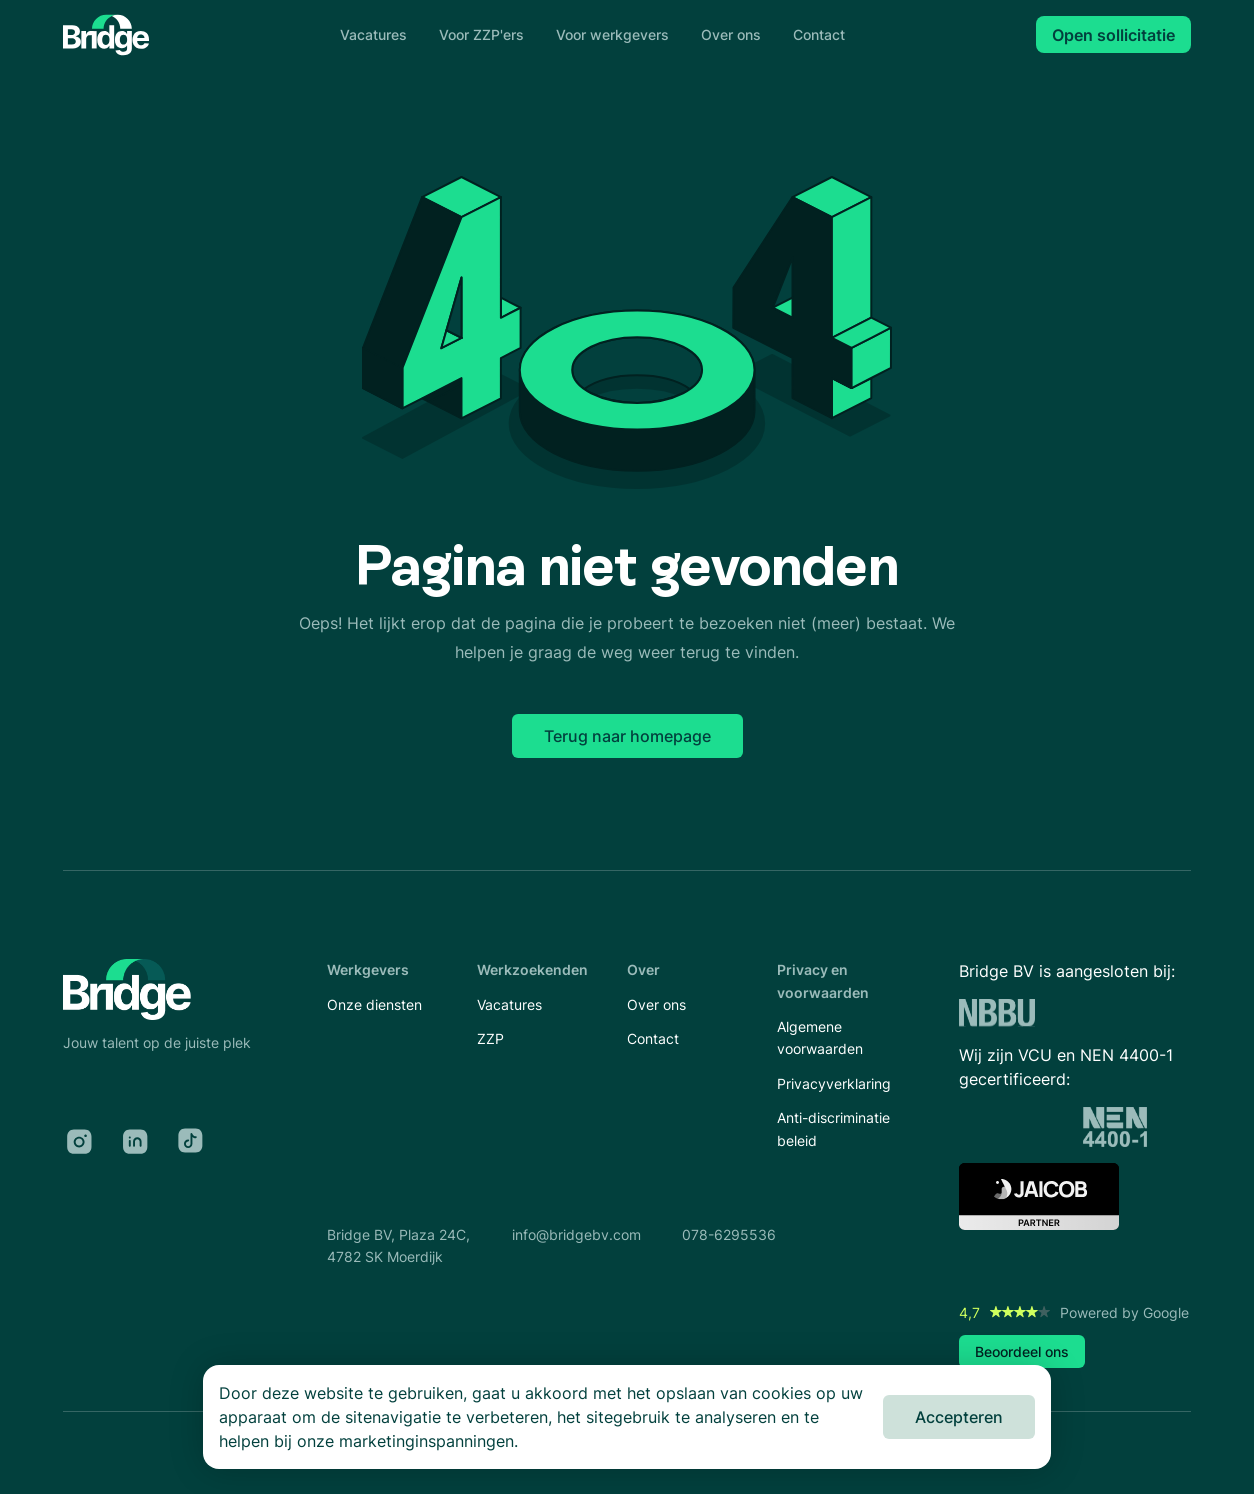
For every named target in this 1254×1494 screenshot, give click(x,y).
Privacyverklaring (834, 1083)
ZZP (490, 1038)
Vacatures (373, 34)
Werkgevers (368, 969)
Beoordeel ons (1022, 1351)
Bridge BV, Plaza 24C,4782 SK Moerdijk (398, 1245)
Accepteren (959, 1417)
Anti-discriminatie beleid (833, 1128)
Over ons (731, 34)
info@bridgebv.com (576, 1234)
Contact (819, 34)
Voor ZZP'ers (481, 34)
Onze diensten (374, 1004)
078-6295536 (729, 1234)
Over (643, 969)
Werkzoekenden (532, 969)
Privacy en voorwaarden (823, 980)
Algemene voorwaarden (820, 1037)
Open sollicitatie (1113, 35)
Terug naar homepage (627, 736)
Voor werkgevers (612, 34)
